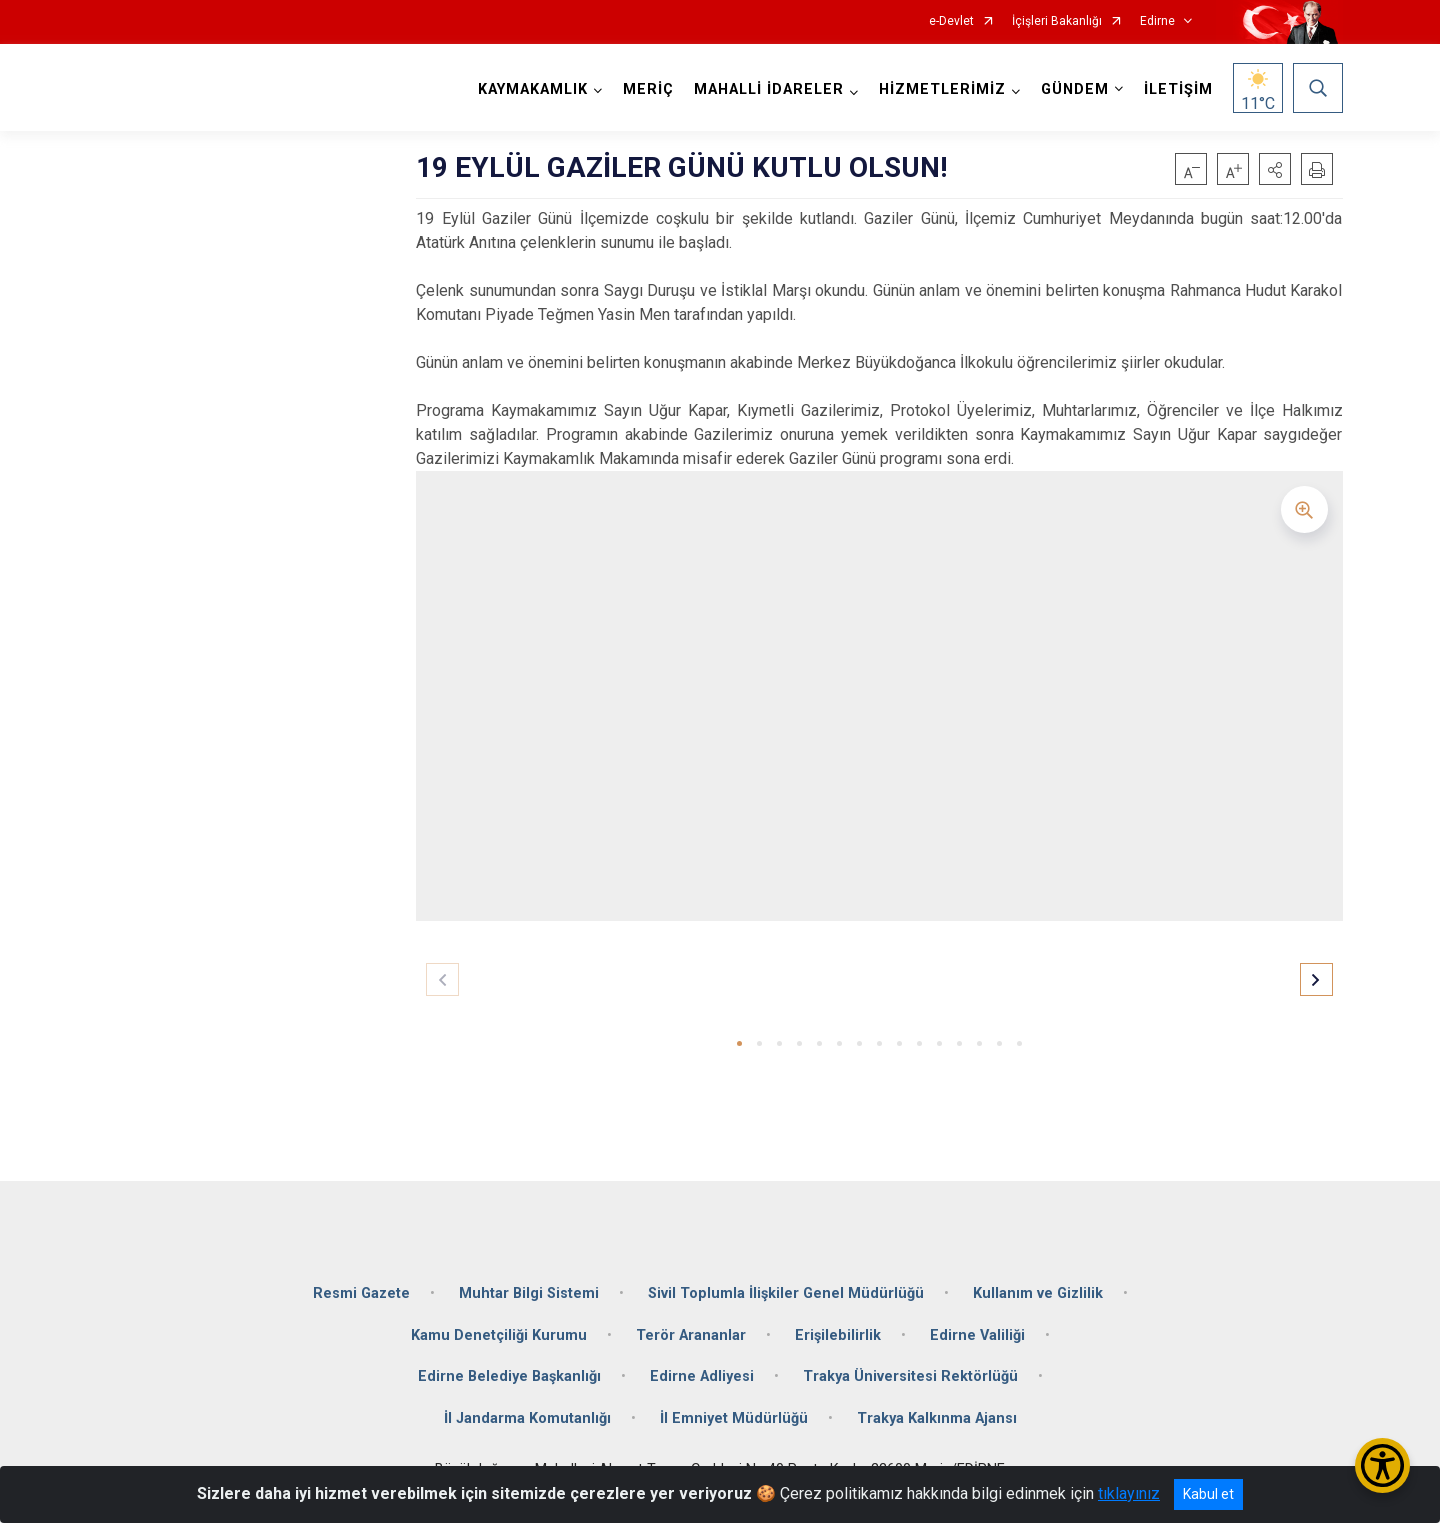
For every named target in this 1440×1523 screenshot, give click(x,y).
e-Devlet (951, 21)
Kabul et (1208, 1494)
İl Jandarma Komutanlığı (527, 1418)
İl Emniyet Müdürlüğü (734, 1418)
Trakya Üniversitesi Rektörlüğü (910, 1376)
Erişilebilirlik (838, 1335)
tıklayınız (1129, 1493)
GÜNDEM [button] (1075, 89)
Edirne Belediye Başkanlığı (509, 1376)
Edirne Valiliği (977, 1335)
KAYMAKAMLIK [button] (533, 89)
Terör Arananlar (691, 1335)
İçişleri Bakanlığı (1057, 21)
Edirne (1157, 21)
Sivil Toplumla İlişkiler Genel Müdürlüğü (786, 1293)
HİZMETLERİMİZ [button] (942, 89)
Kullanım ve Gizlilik (1038, 1293)
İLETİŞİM (1178, 89)
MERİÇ (648, 89)
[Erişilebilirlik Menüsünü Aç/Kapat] (1382, 1465)
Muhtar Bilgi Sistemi (529, 1293)
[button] (1275, 169)
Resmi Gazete (361, 1293)
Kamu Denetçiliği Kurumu (499, 1335)
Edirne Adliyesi (702, 1376)
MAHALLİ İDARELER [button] (769, 89)
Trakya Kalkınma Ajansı (937, 1418)
